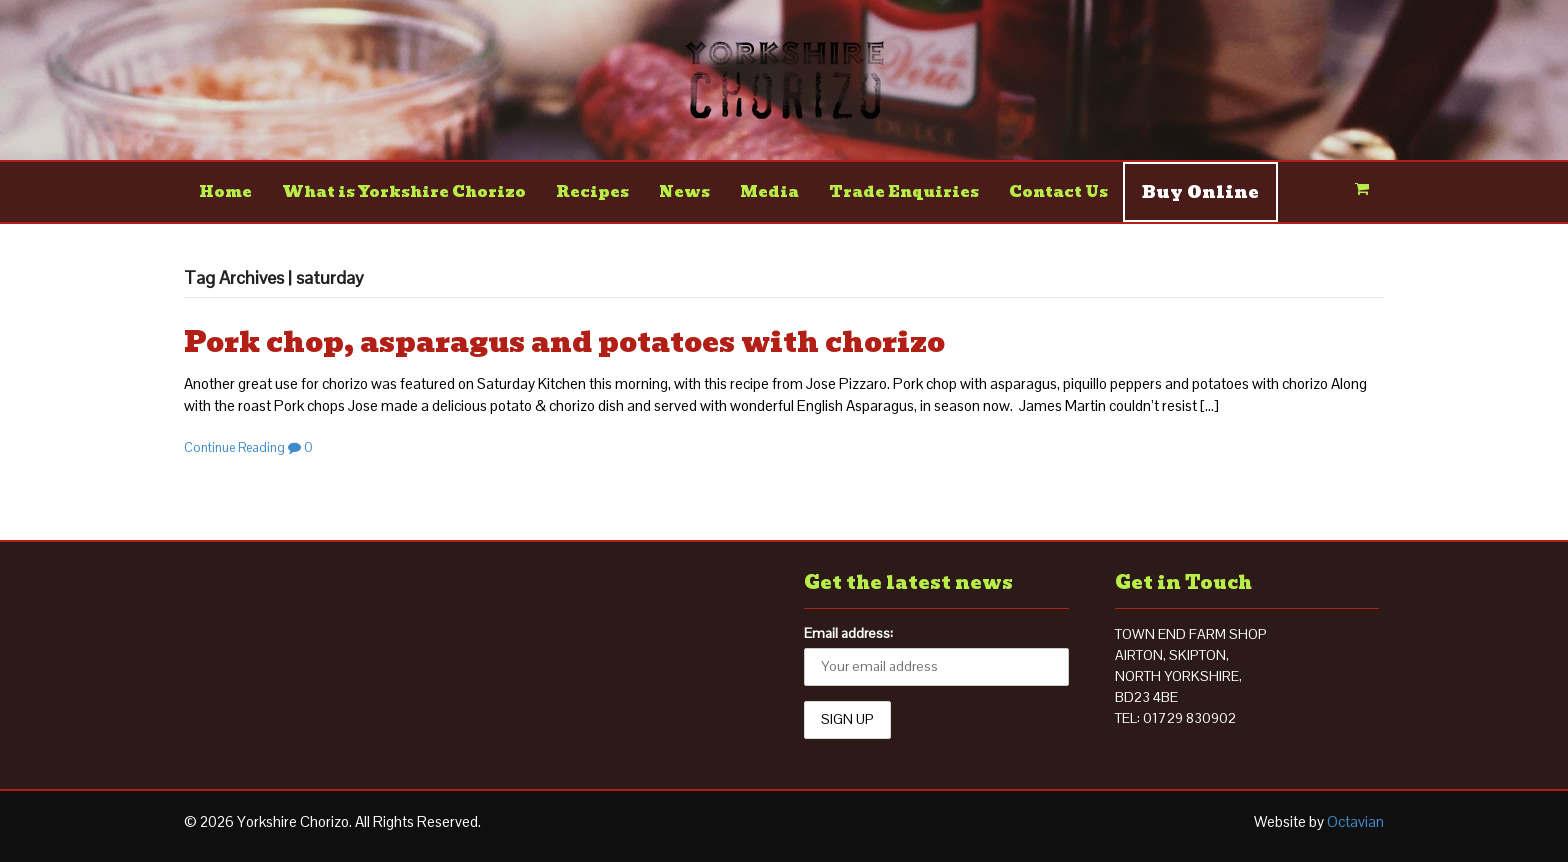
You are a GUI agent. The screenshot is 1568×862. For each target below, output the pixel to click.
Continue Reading (234, 447)
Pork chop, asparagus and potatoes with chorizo (564, 342)
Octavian (1355, 821)
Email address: (848, 633)
